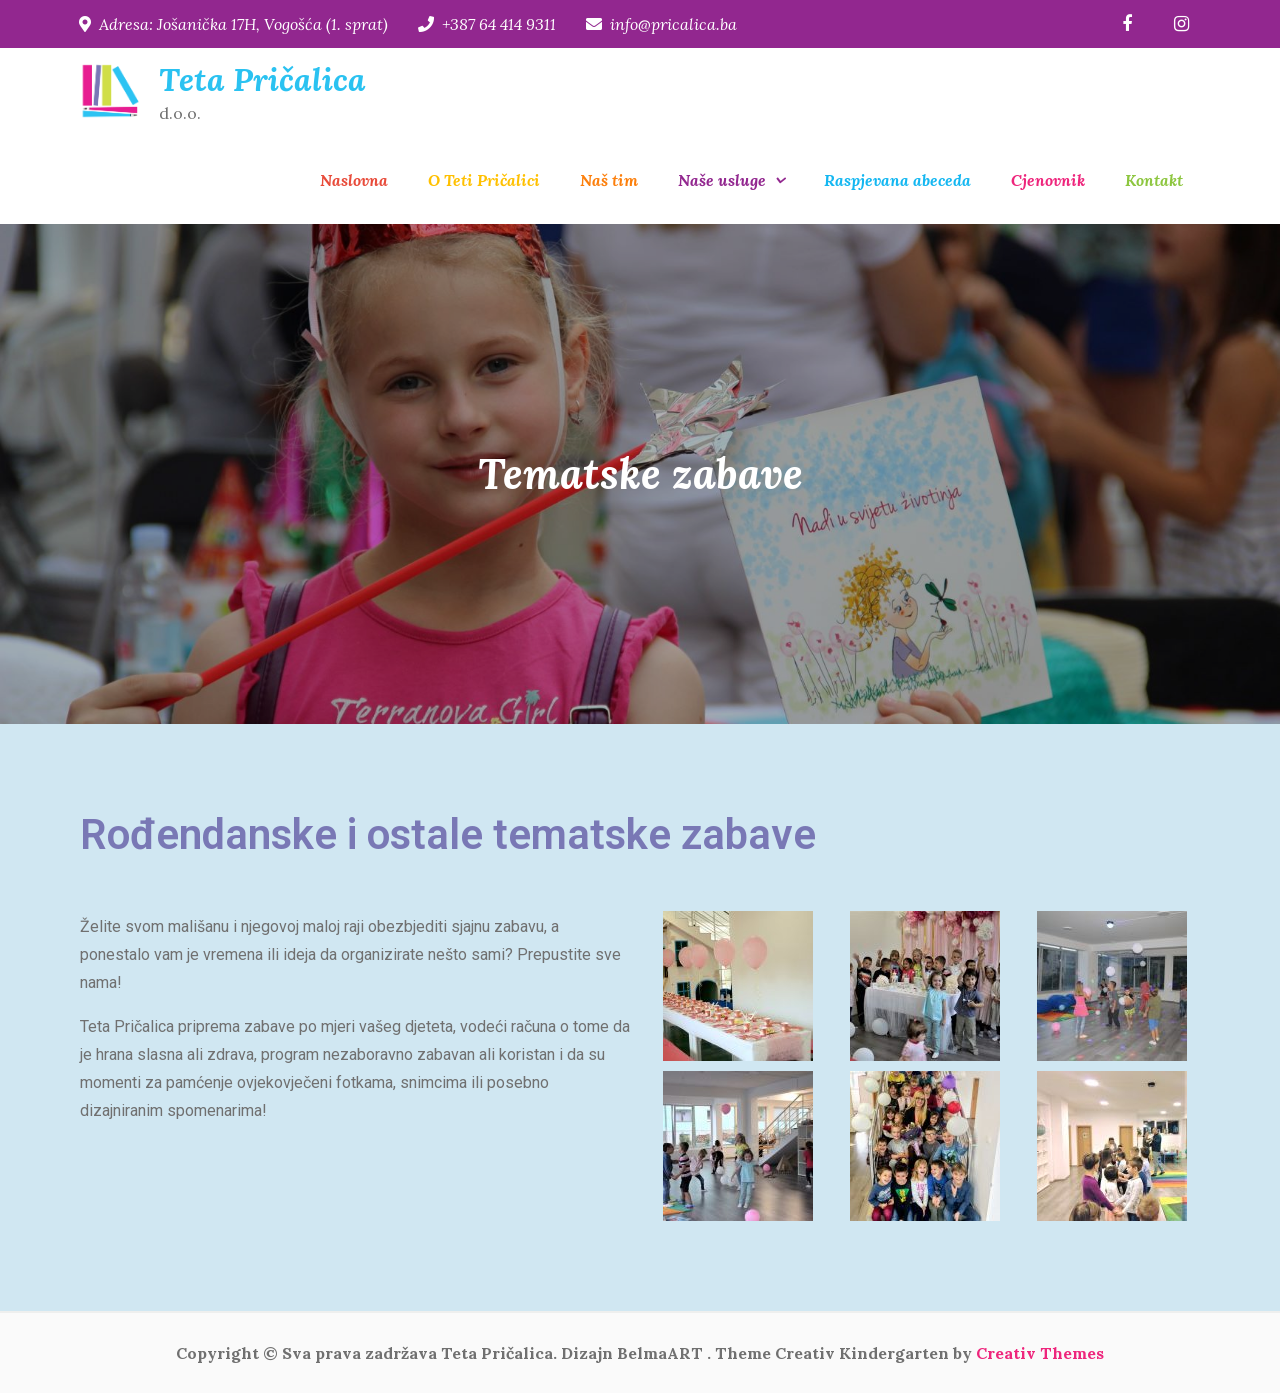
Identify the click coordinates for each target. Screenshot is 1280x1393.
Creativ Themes (1040, 1353)
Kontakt (1154, 180)
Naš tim (609, 180)
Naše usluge (722, 180)
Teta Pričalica (262, 79)
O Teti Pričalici (484, 180)
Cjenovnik (1048, 180)
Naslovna (354, 180)
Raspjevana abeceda (897, 180)
